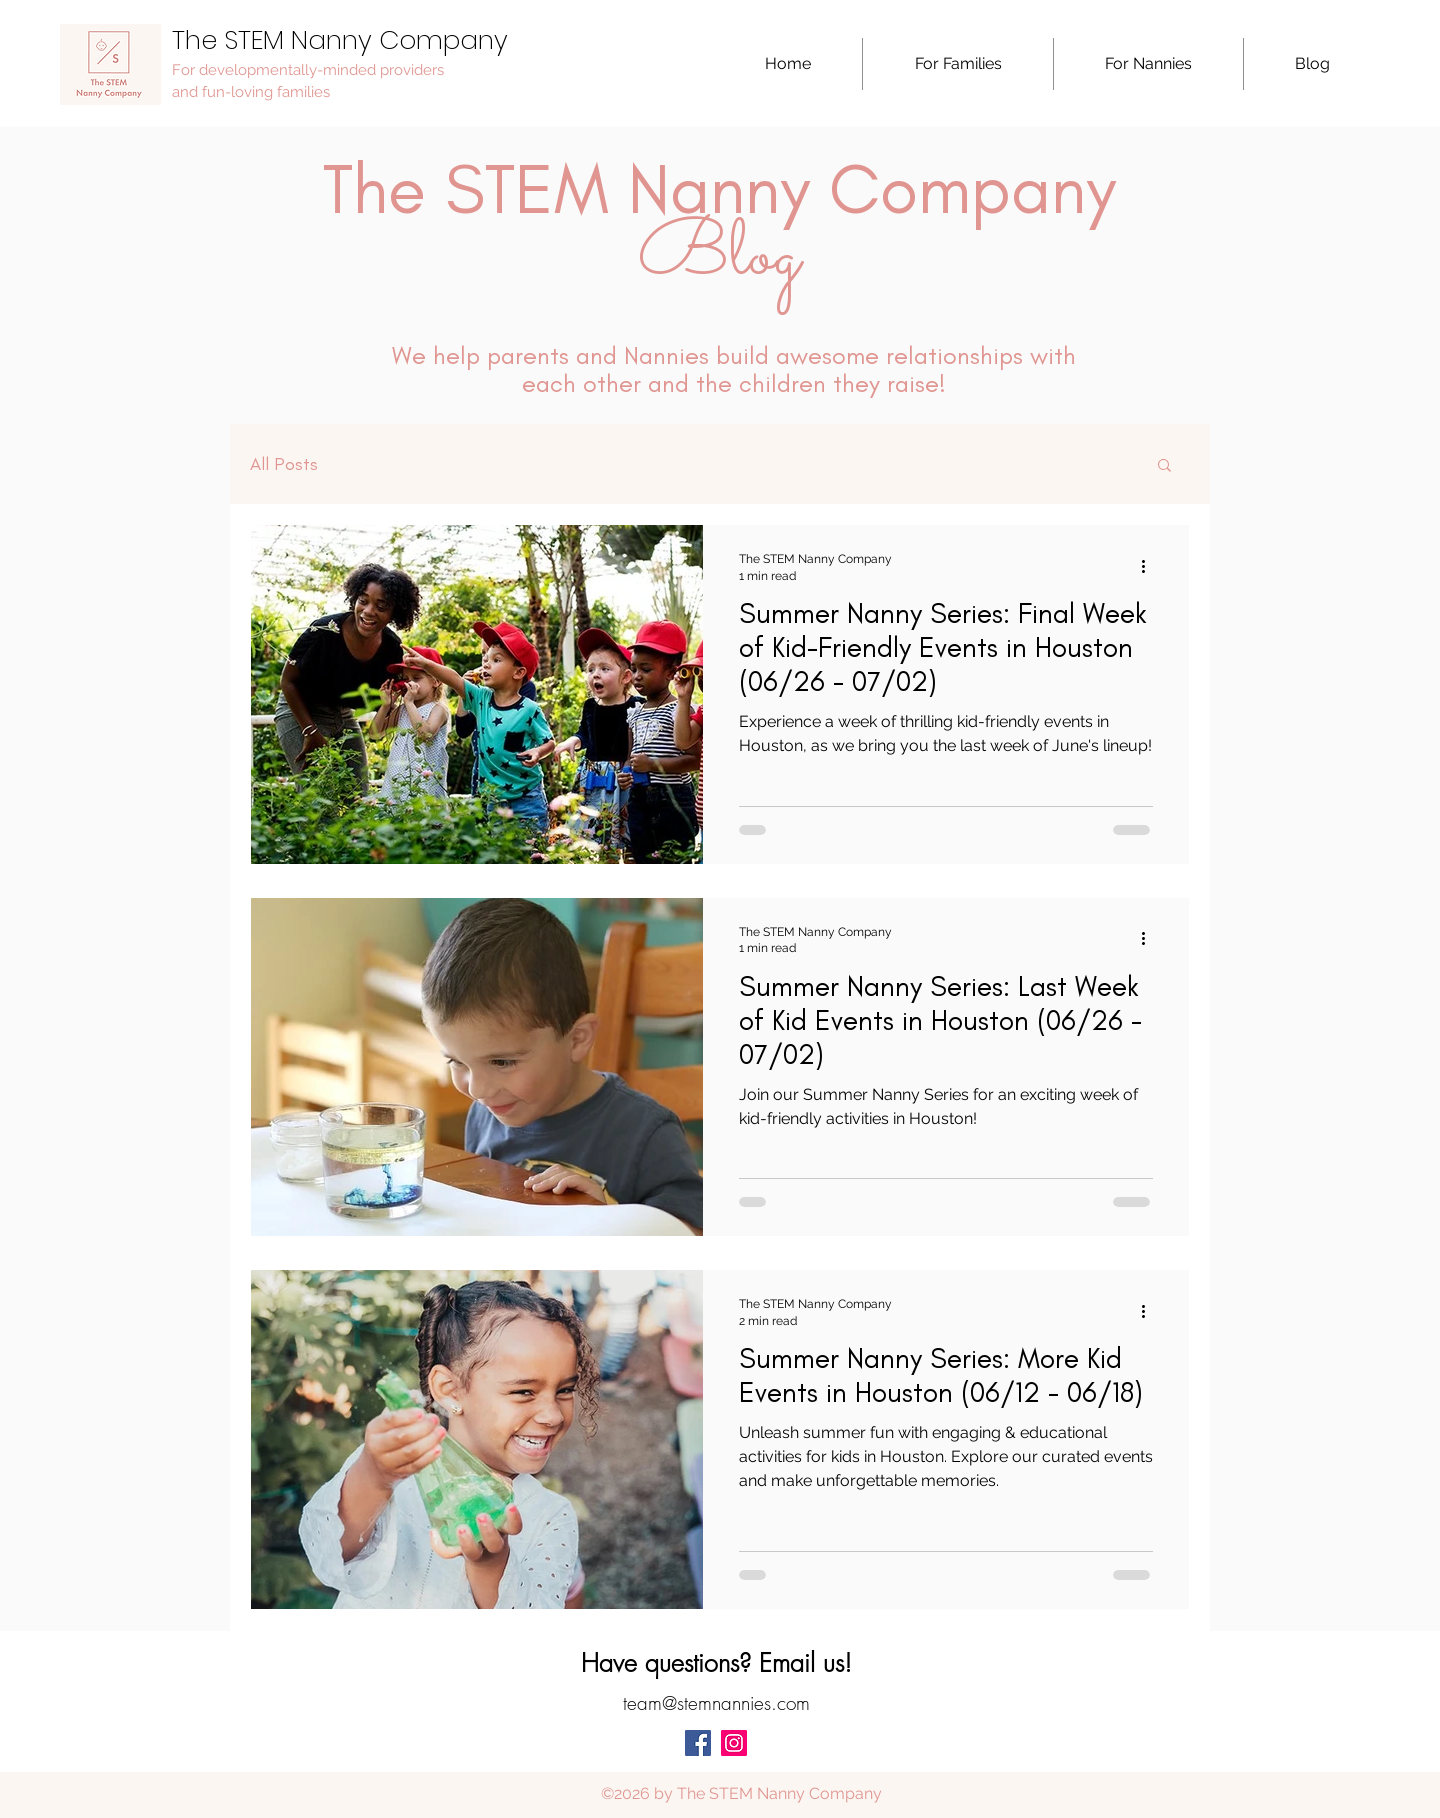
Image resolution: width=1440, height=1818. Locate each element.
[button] (958, 64)
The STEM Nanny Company (340, 40)
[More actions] (1150, 566)
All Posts (284, 464)
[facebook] (698, 1743)
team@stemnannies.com (716, 1703)
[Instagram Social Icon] (734, 1743)
